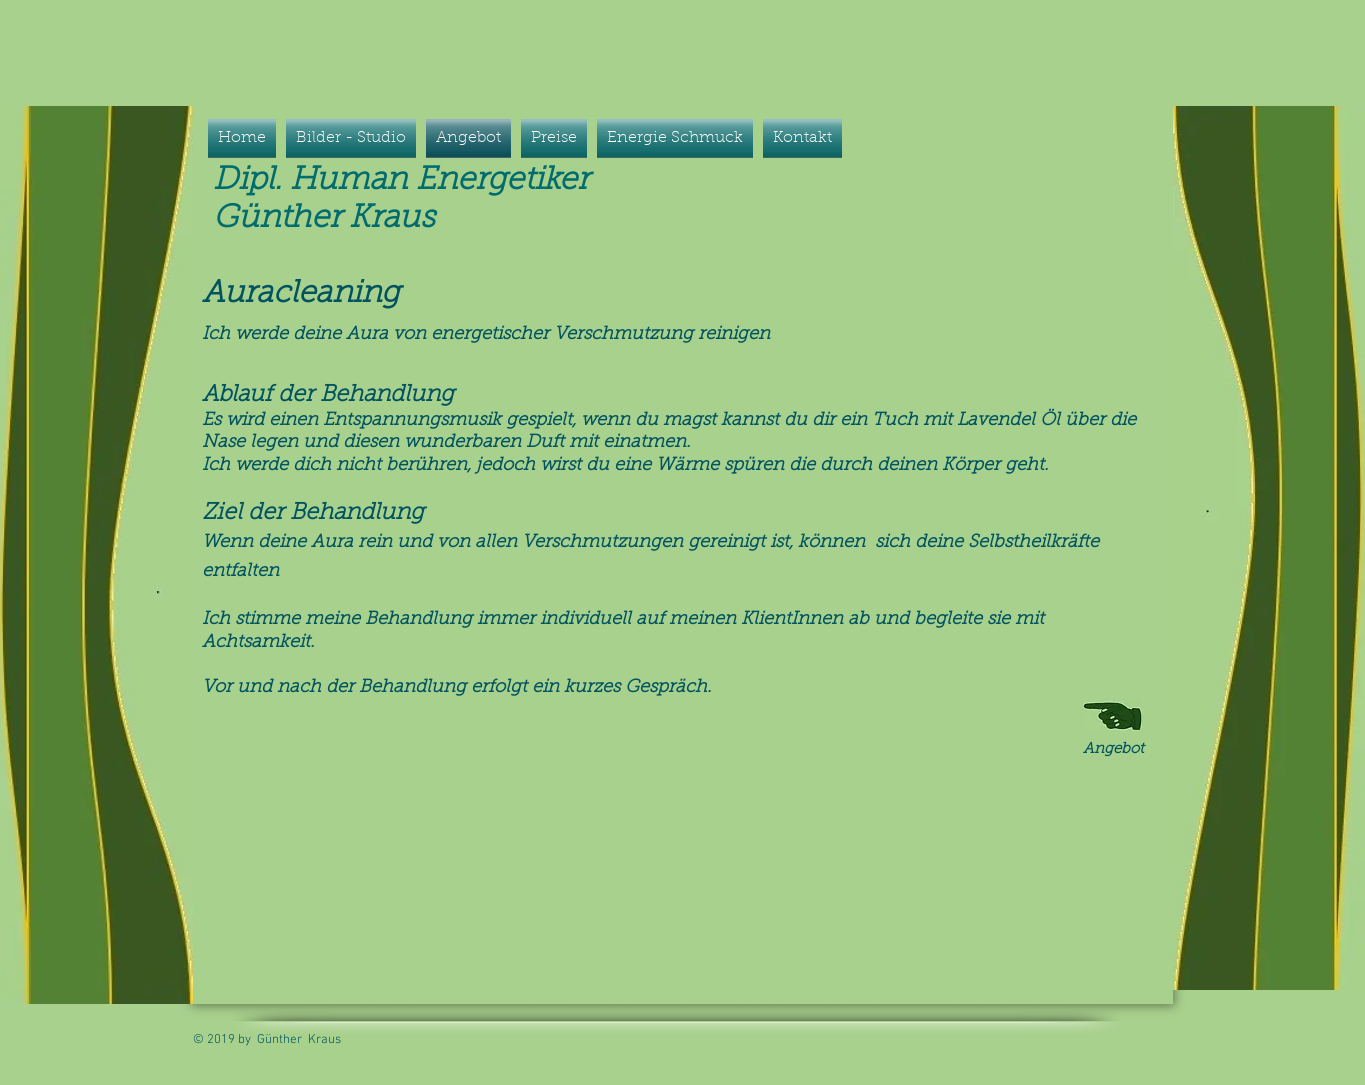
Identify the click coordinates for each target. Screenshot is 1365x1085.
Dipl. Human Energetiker (405, 181)
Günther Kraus (324, 219)
